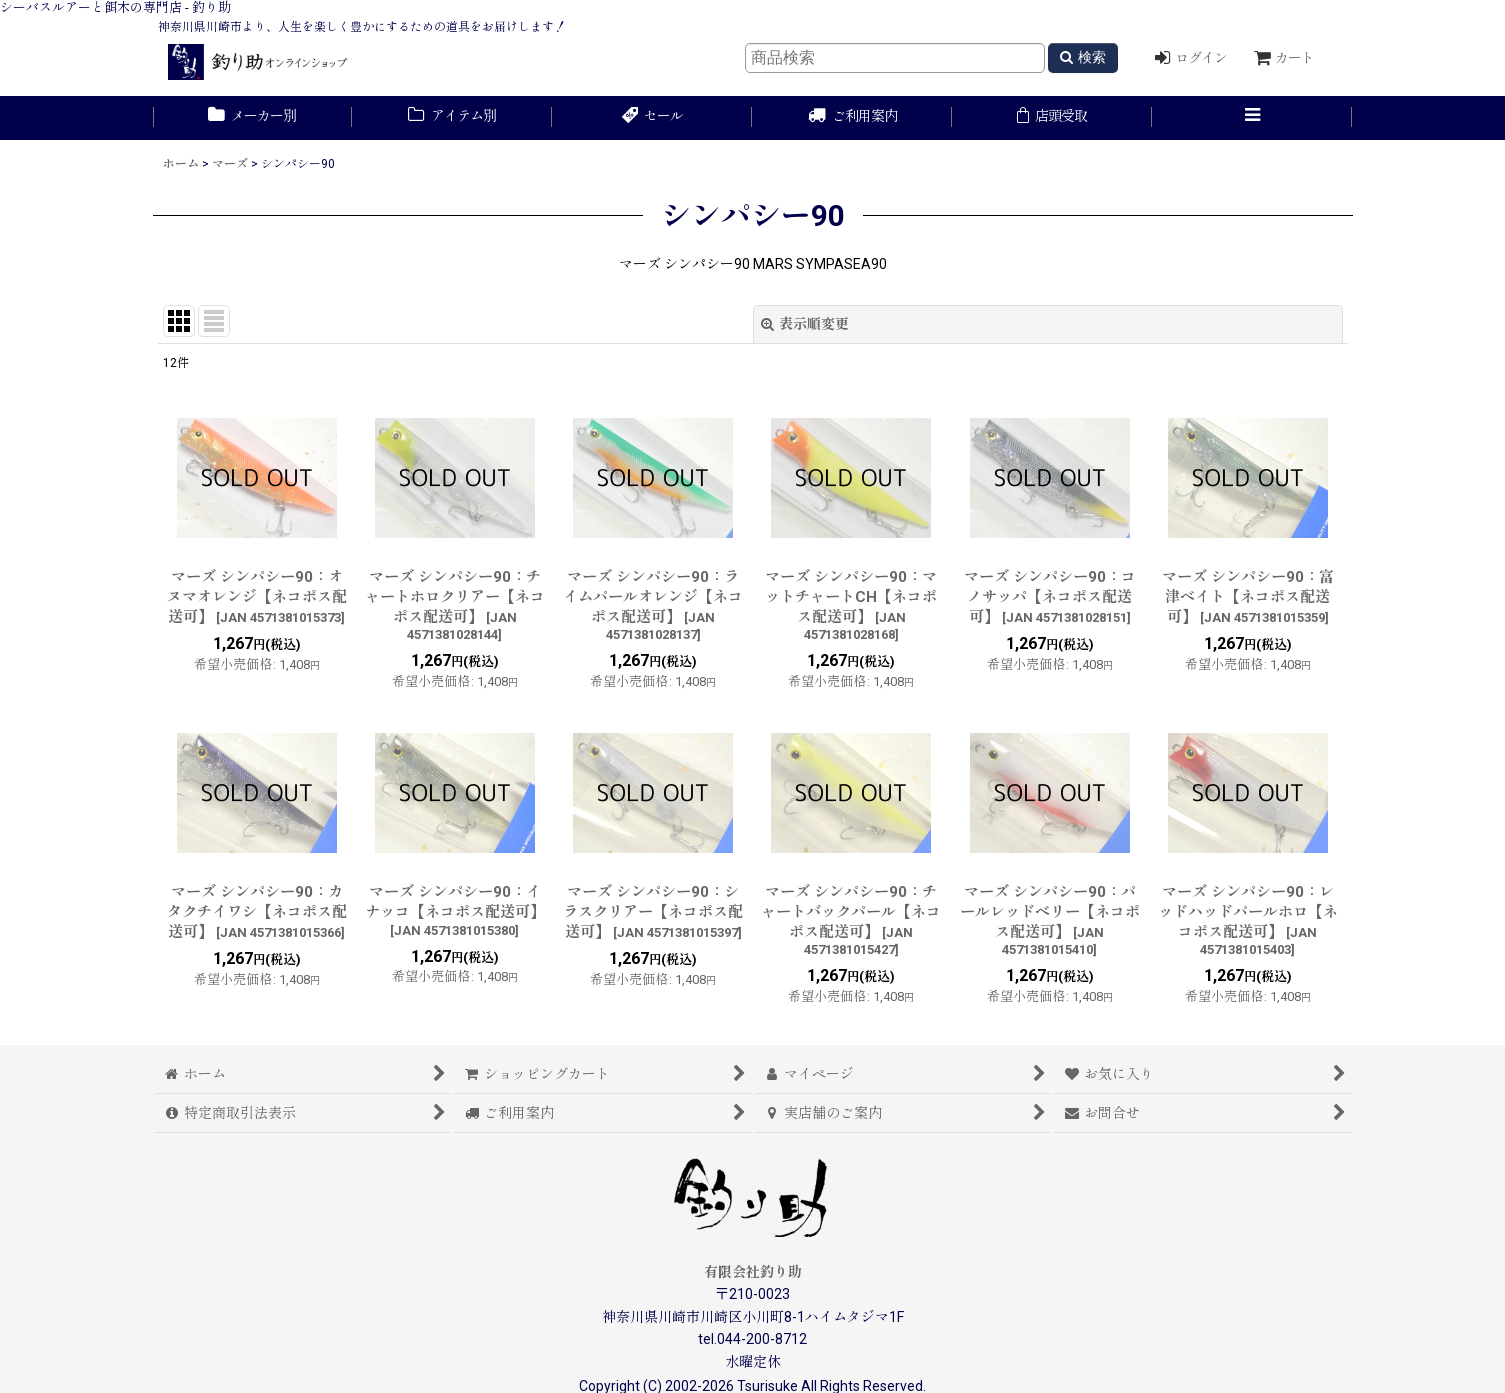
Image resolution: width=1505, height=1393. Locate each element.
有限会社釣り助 (753, 1272)
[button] (1252, 118)
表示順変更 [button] (805, 324)
